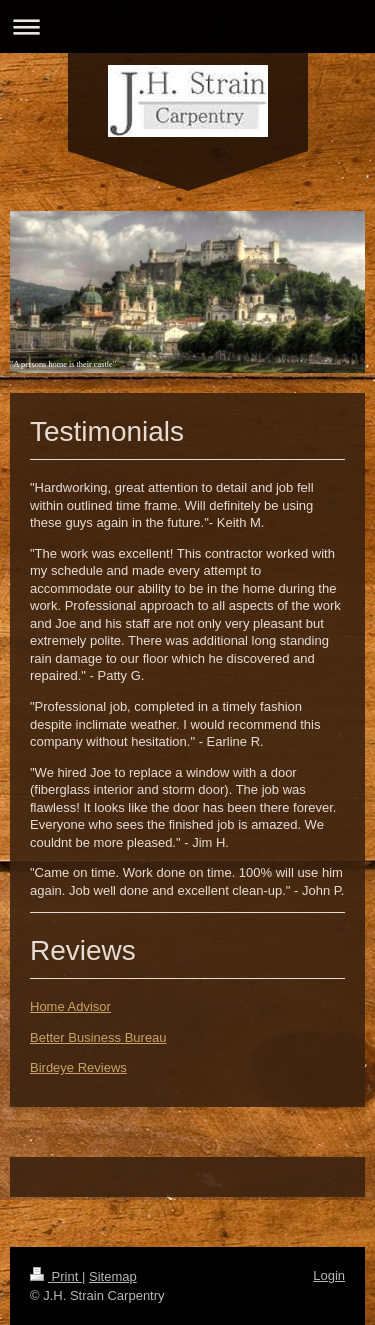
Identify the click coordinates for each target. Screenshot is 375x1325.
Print (56, 1276)
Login (329, 1275)
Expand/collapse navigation (187, 26)
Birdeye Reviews (78, 1067)
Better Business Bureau (98, 1037)
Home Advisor (70, 1006)
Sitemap (113, 1276)
